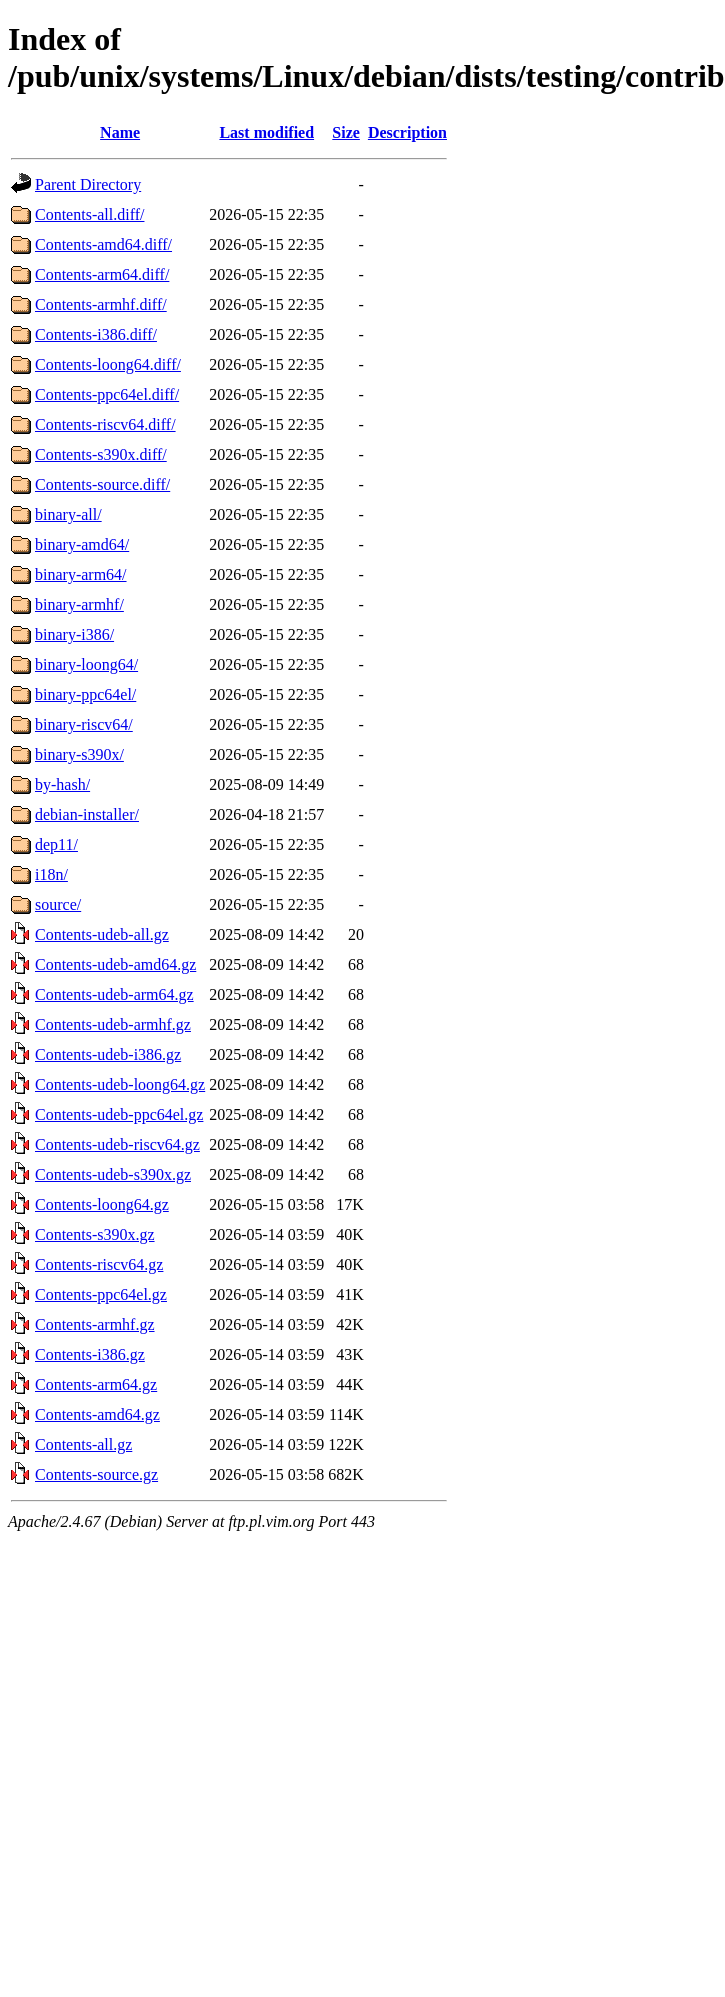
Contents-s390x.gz (95, 1234)
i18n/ (51, 874)
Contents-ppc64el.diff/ (107, 394)
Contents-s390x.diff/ (101, 454)
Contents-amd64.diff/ (103, 244)
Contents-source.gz (96, 1474)
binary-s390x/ (79, 754)
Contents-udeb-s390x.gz (113, 1174)
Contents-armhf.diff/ (101, 304)
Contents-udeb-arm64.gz (114, 994)
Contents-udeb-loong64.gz (120, 1084)
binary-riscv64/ (84, 724)
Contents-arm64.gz (96, 1384)
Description (407, 132)
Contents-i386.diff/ (96, 334)
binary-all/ (68, 514)
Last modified (266, 132)
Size (346, 132)
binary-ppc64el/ (85, 694)
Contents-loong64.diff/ (108, 364)
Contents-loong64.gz (102, 1204)
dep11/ (56, 844)
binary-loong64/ (86, 664)
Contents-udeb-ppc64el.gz (119, 1114)
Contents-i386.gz (90, 1354)
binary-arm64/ (81, 574)
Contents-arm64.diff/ (102, 274)
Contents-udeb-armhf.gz (113, 1024)
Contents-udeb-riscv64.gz (117, 1144)
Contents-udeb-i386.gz (108, 1054)
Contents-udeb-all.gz (102, 934)
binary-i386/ (74, 634)
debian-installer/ (87, 814)
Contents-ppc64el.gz (101, 1294)
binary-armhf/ (79, 604)
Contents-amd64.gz (97, 1414)
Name (120, 132)
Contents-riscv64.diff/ (105, 424)
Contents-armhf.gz (95, 1324)
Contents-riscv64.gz (99, 1264)
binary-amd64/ (82, 544)
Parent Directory (88, 184)
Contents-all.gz (83, 1444)
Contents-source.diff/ (102, 484)
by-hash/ (62, 784)
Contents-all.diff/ (89, 214)
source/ (58, 904)
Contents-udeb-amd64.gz (115, 964)
